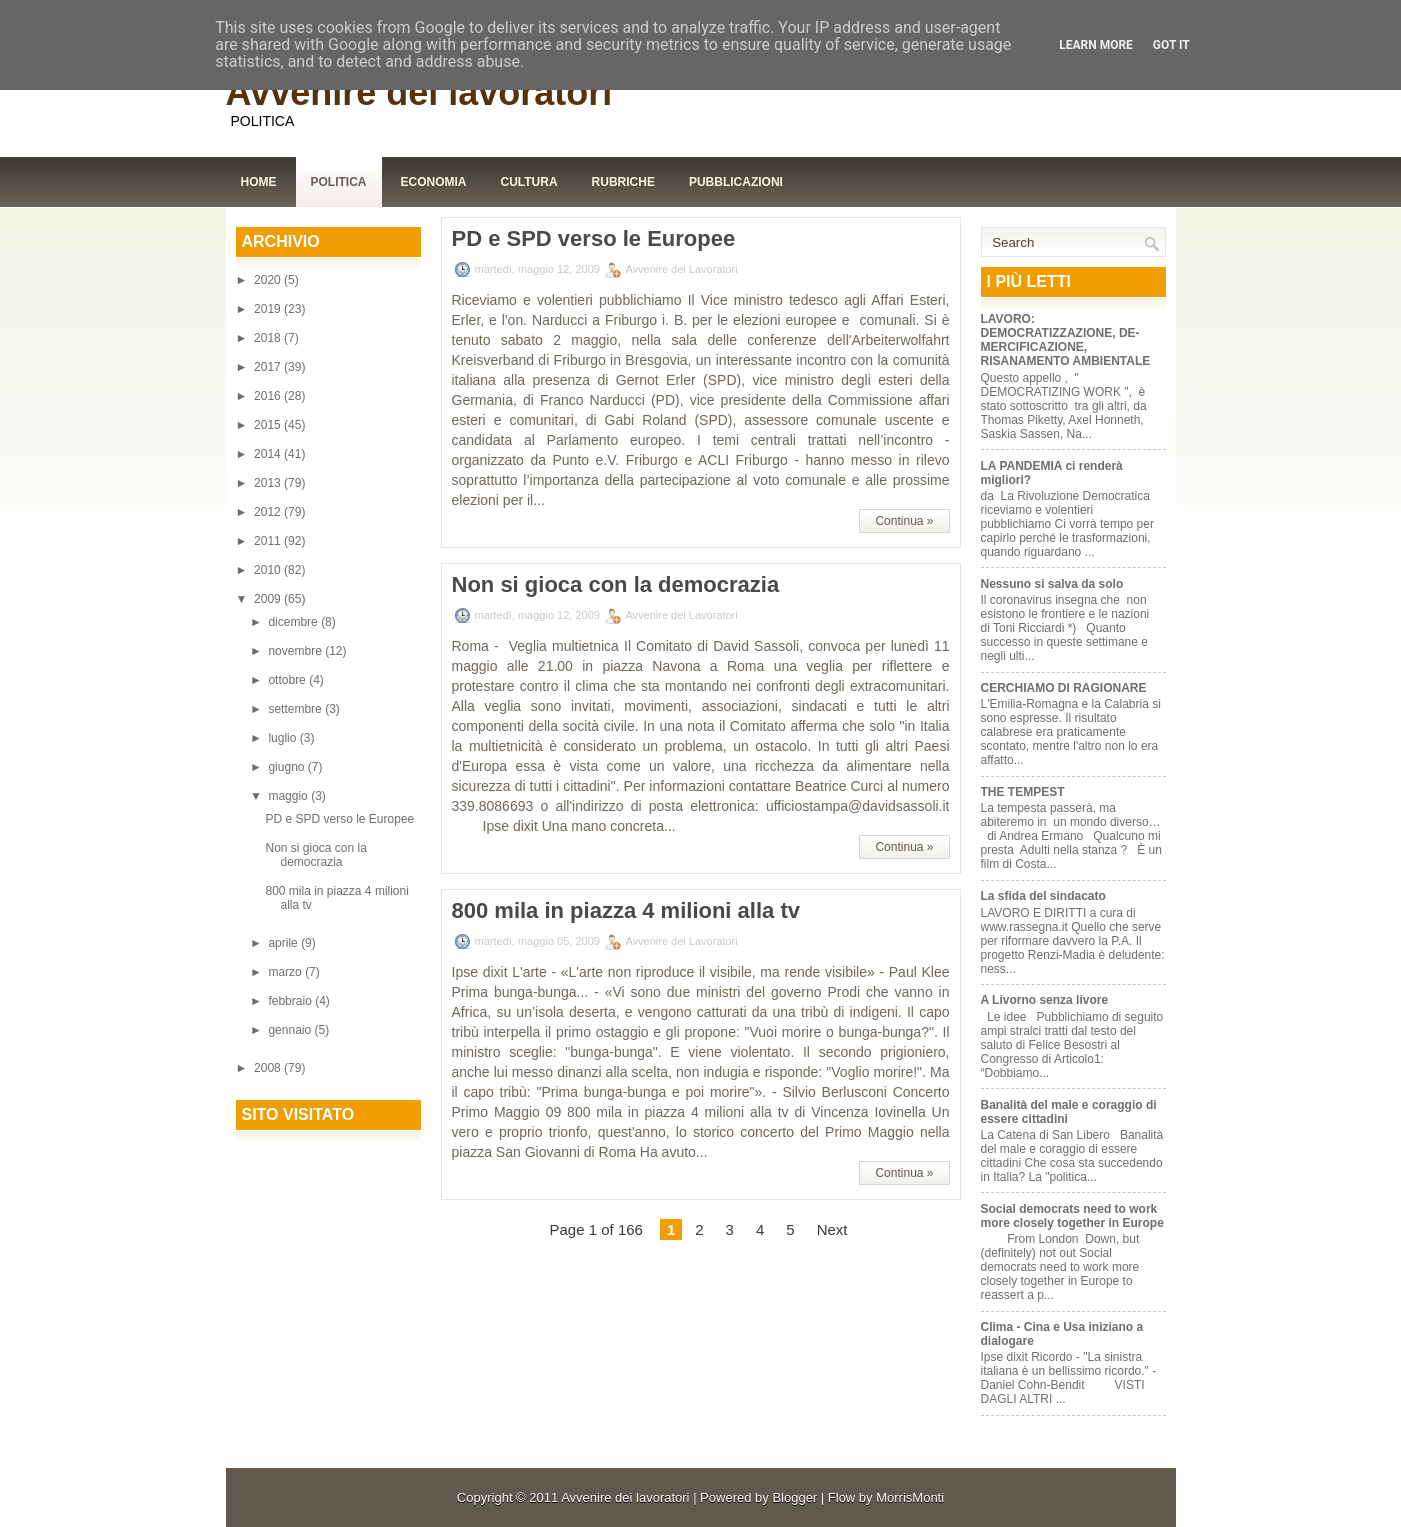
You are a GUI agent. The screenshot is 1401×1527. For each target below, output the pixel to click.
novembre (296, 651)
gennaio (291, 1030)
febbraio (291, 1001)
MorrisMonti (910, 1497)
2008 (269, 1068)
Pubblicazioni (736, 182)
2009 (269, 599)
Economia (434, 182)
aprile (284, 943)
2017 (269, 367)
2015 (269, 425)
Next (832, 1229)
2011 (269, 541)
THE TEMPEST (1023, 792)
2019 (269, 309)
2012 (269, 512)
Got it (1171, 45)
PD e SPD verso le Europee (339, 819)
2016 (269, 396)
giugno (287, 767)
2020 (269, 280)
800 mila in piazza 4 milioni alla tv (626, 911)
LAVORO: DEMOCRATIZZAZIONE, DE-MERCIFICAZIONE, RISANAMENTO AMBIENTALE (1066, 340)
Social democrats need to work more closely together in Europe (1072, 1216)
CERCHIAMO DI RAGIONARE (1064, 688)
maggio (289, 796)
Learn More (1096, 45)
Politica (339, 182)
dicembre (294, 622)
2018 (269, 338)
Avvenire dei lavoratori (419, 92)
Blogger (794, 1497)
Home (259, 182)
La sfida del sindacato (1043, 896)
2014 (269, 454)
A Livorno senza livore (1045, 1000)
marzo (286, 972)
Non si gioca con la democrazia (315, 855)
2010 (269, 570)
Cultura (529, 182)
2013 (269, 483)
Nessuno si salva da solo (1052, 584)
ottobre (288, 680)
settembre (296, 709)
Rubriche (623, 182)
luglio (283, 738)
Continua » (904, 521)
